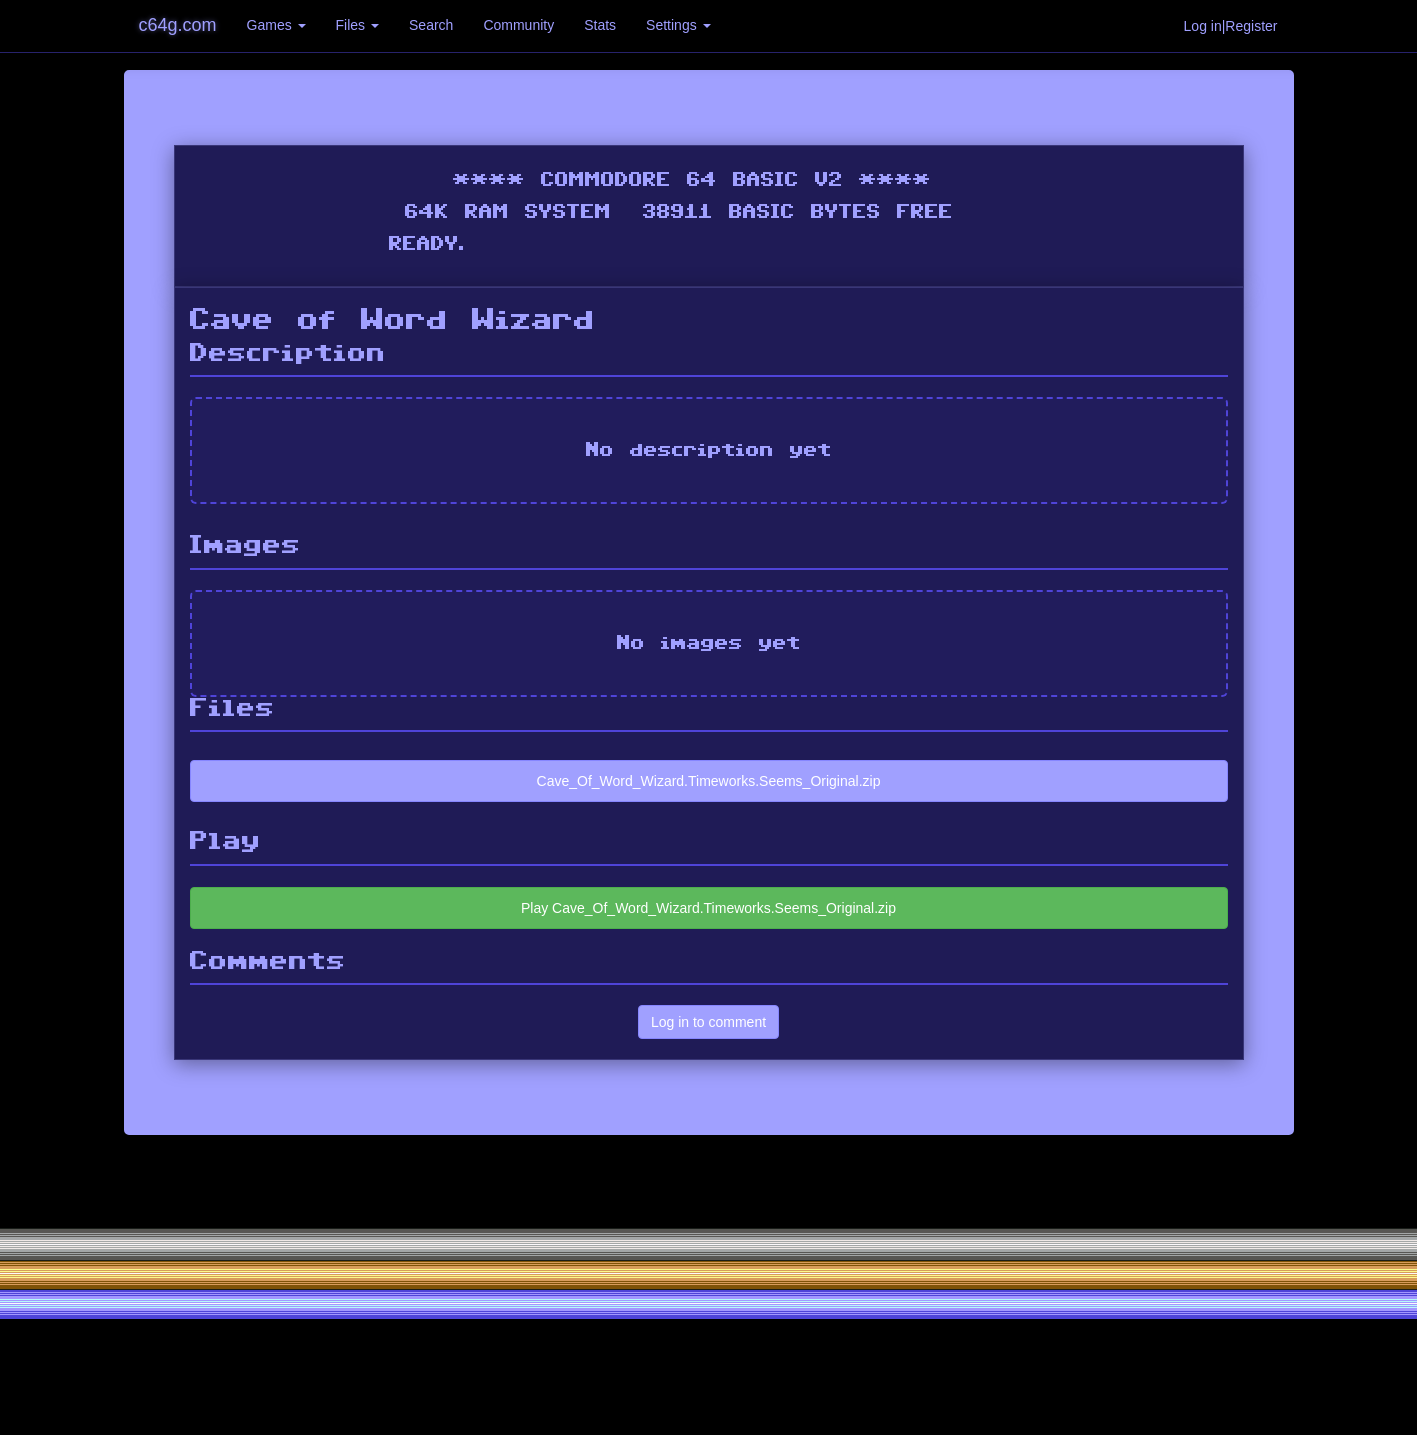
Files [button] (357, 25)
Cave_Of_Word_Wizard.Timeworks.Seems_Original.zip (709, 781)
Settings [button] (678, 25)
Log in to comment (708, 1022)
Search (431, 25)
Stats (600, 25)
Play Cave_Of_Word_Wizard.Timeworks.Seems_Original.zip (708, 908)
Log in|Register (1231, 26)
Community (518, 25)
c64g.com (178, 25)
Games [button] (276, 25)
